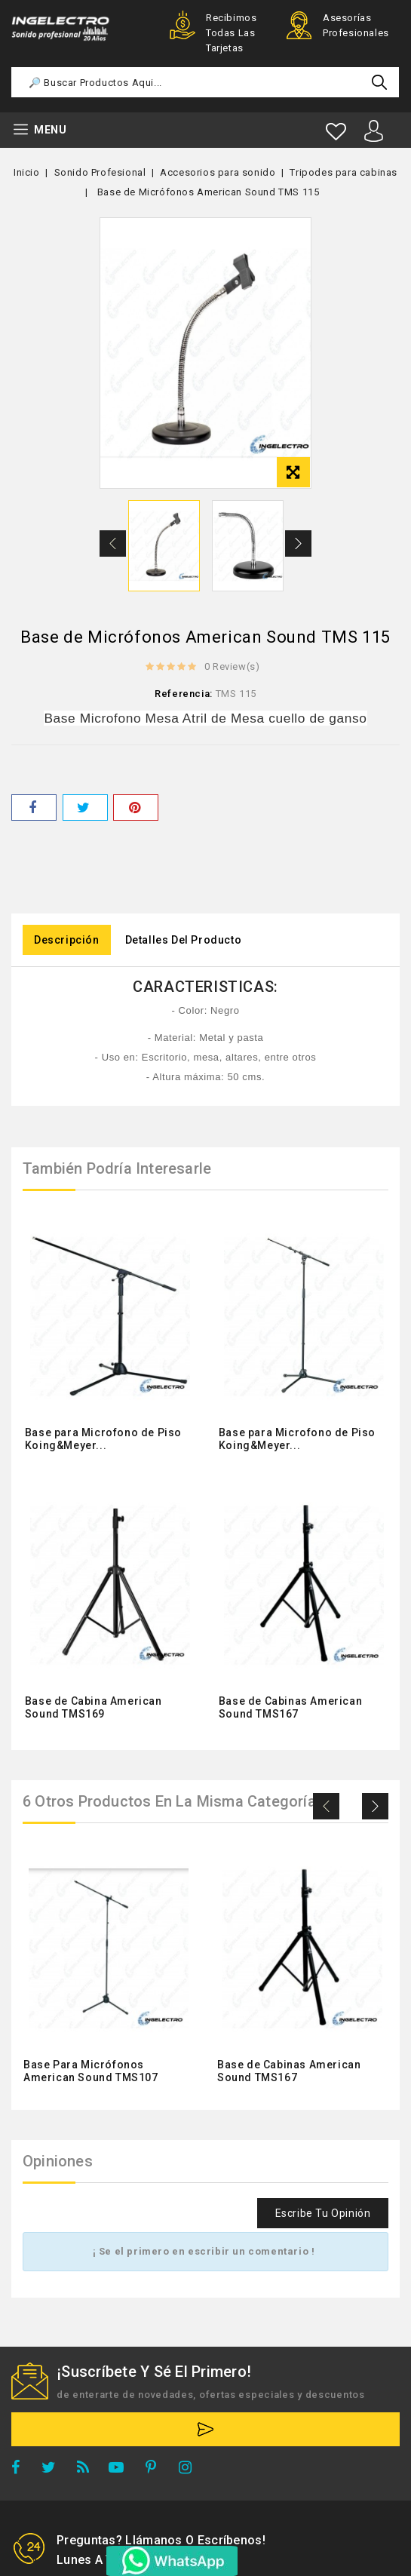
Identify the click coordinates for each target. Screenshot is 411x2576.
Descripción (67, 940)
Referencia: (184, 693)
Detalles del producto (183, 940)
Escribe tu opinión (323, 2213)
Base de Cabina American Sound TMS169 (93, 1707)
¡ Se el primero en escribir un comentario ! (204, 2251)
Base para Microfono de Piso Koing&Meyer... (103, 1438)
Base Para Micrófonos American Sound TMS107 (90, 2071)
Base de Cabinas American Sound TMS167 (290, 1707)
